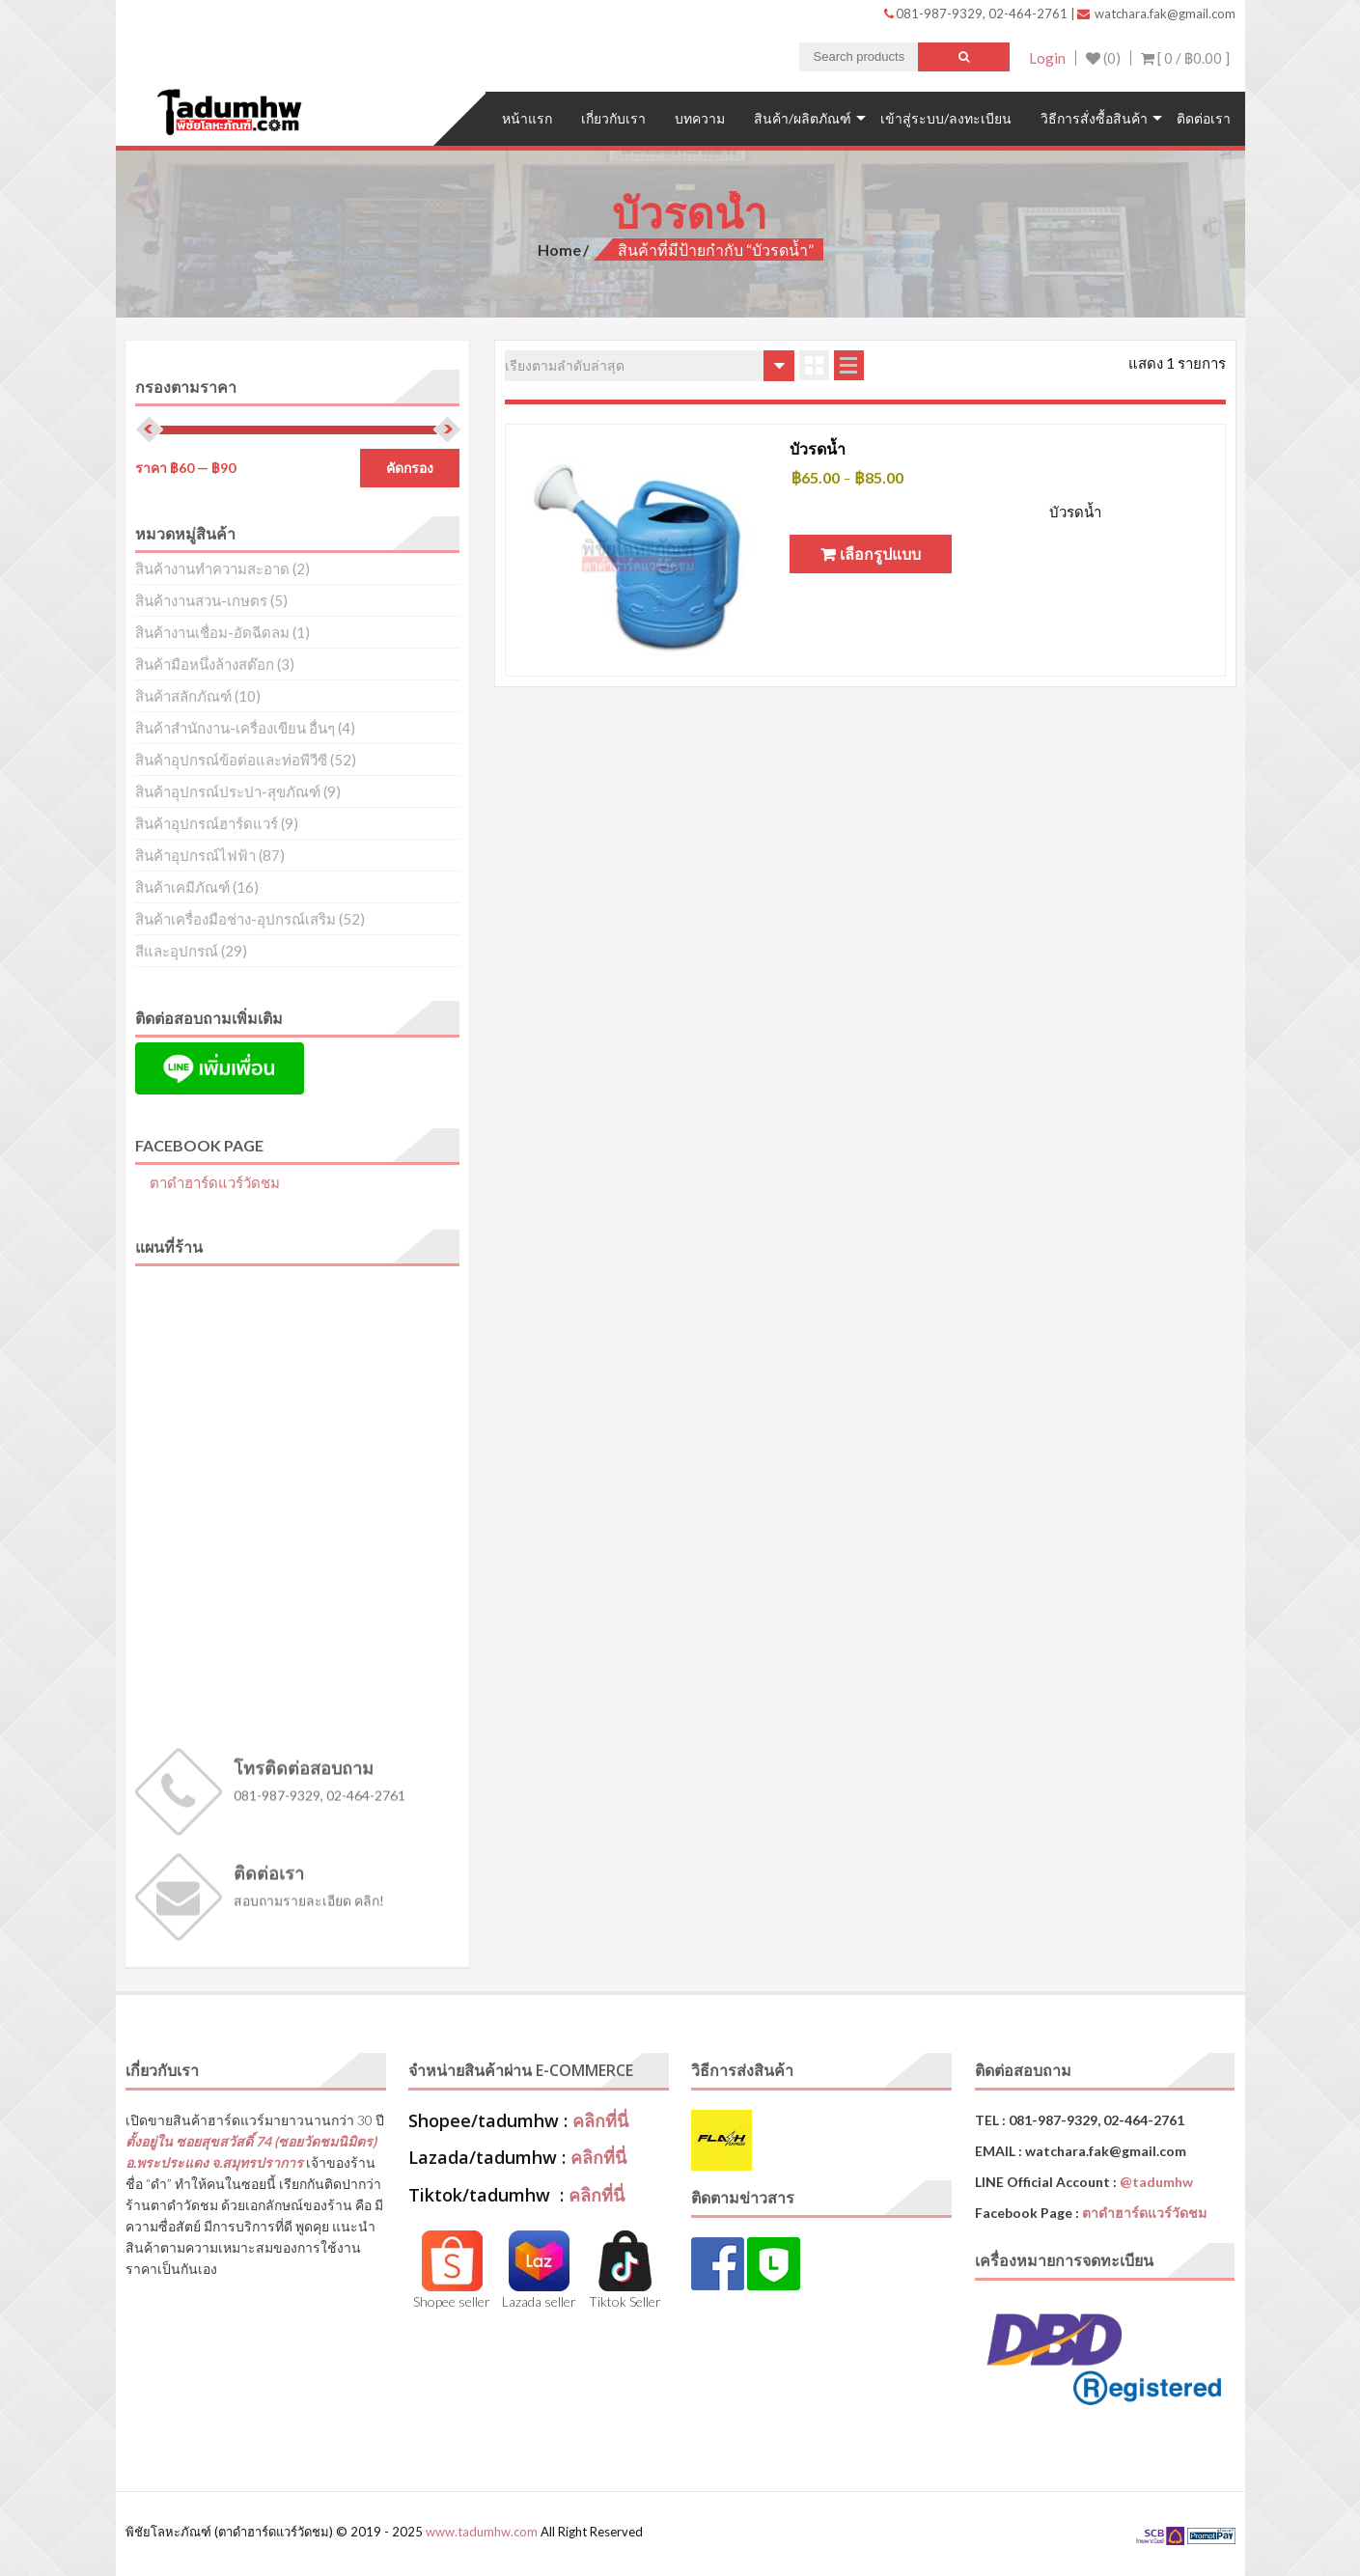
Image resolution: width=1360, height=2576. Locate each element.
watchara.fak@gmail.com (1156, 13)
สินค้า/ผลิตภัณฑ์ (802, 118)
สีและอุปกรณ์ (176, 950)
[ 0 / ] (1185, 58)
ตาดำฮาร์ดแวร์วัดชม (215, 1182)
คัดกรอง (409, 468)
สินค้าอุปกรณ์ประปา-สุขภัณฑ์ (227, 791)
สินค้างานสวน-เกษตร (201, 600)
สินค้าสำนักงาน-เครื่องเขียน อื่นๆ (235, 727)
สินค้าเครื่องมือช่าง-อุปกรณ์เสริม (235, 919)
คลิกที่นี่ (600, 2120)
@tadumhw (1156, 2182)
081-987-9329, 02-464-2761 (977, 13)
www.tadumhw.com (482, 2531)
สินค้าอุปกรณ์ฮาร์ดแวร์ (206, 823)
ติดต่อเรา (1204, 118)
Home (559, 249)
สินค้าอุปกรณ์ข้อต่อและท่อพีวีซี (231, 759)
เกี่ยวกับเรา (613, 118)
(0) (1103, 58)
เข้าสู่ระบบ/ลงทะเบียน (946, 118)
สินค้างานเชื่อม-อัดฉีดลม (212, 632)
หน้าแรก (527, 118)
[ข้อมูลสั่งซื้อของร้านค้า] (649, 365)
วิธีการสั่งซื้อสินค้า (1094, 118)
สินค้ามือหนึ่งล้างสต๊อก (204, 664)
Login (1047, 58)
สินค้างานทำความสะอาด (212, 568)
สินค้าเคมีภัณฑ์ (182, 887)
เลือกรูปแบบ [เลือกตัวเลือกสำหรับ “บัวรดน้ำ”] (880, 553)
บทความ (700, 118)
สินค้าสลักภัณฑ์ (183, 696)
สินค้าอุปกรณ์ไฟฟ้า (195, 855)
